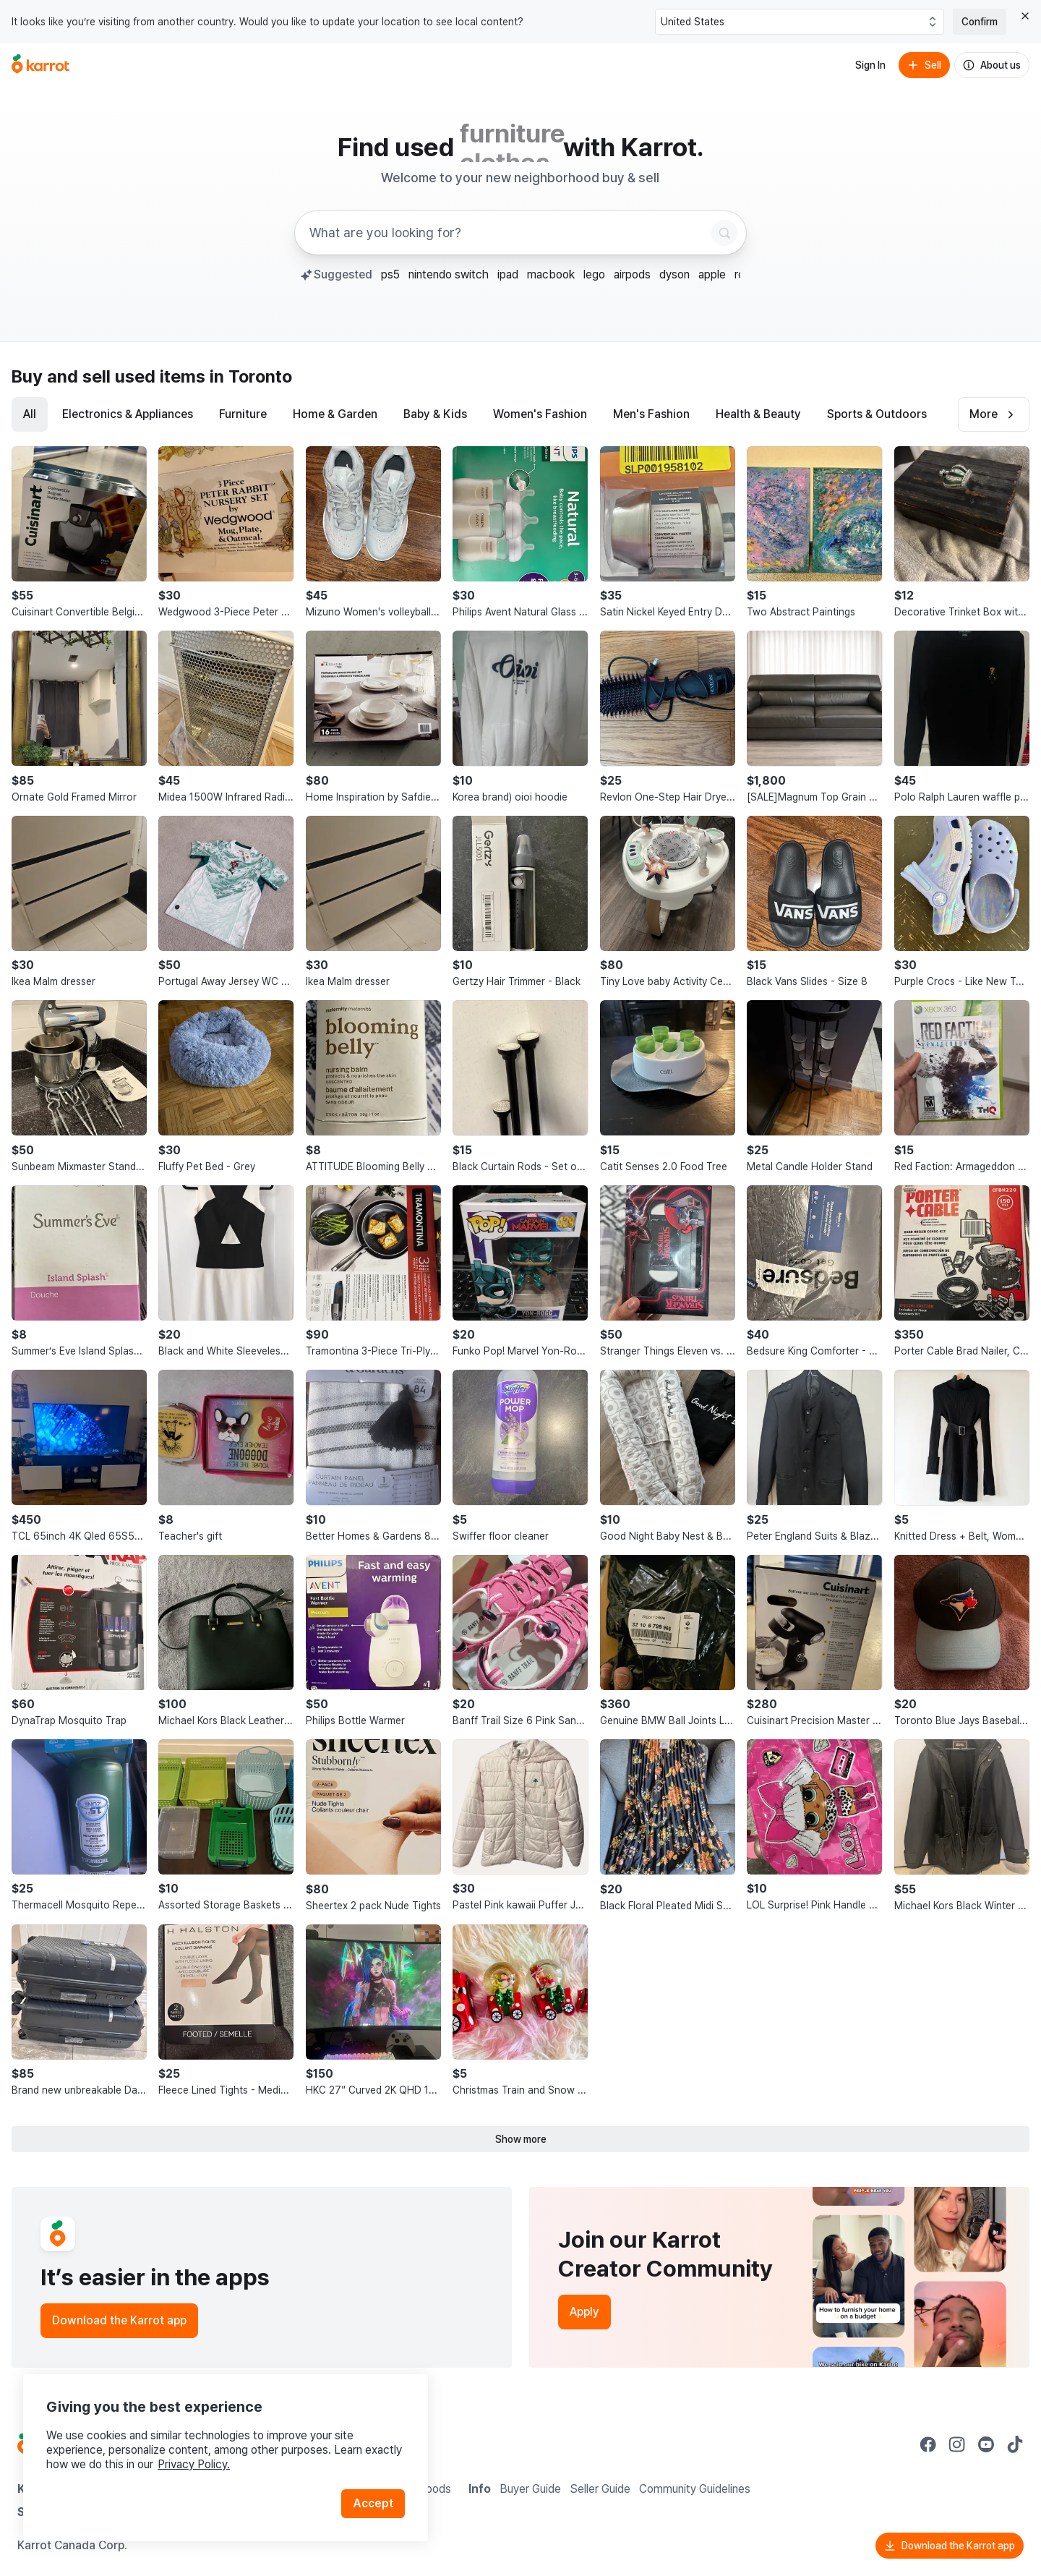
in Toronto (251, 376)
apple (712, 274)
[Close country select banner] (1025, 16)
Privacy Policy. (194, 2464)
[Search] (724, 233)
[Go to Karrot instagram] (957, 2444)
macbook (551, 274)
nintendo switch (448, 274)
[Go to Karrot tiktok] (1015, 2444)
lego (594, 274)
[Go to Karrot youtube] (986, 2444)
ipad (507, 274)
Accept (373, 2503)
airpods (632, 274)
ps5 (390, 274)
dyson (674, 274)
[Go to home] (40, 65)
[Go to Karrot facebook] (928, 2444)
